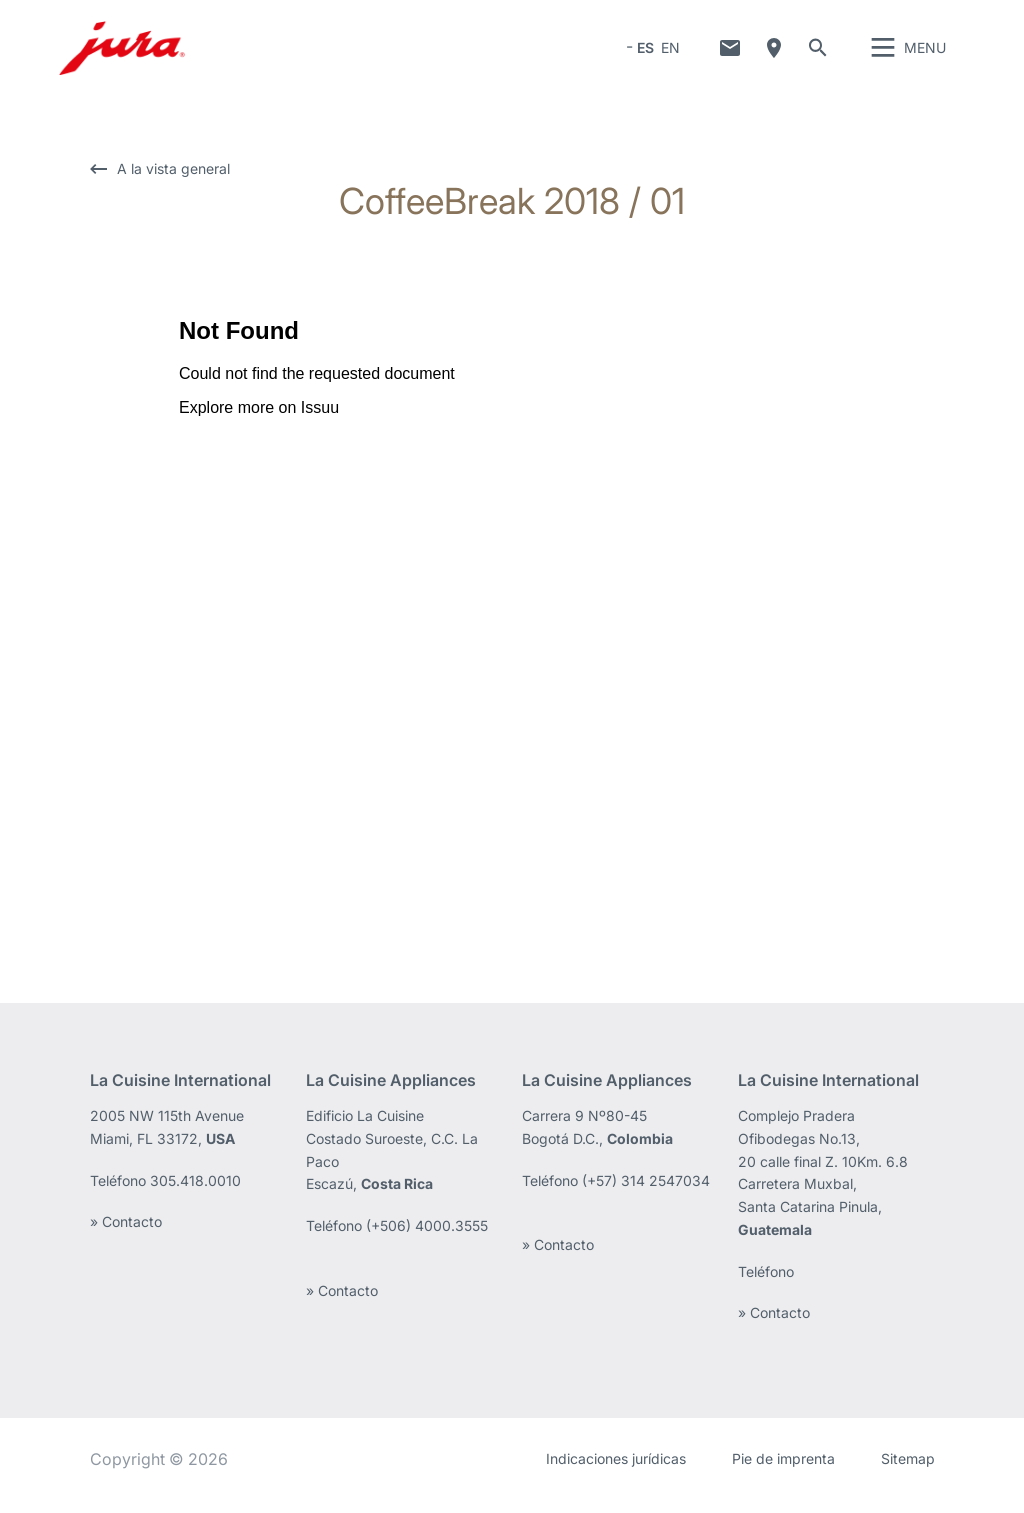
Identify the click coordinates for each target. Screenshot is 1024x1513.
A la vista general (173, 182)
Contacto (730, 55)
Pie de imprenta (783, 1472)
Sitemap (908, 1472)
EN (670, 54)
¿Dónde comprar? (774, 55)
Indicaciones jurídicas (616, 1472)
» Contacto (126, 1235)
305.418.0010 (195, 1194)
